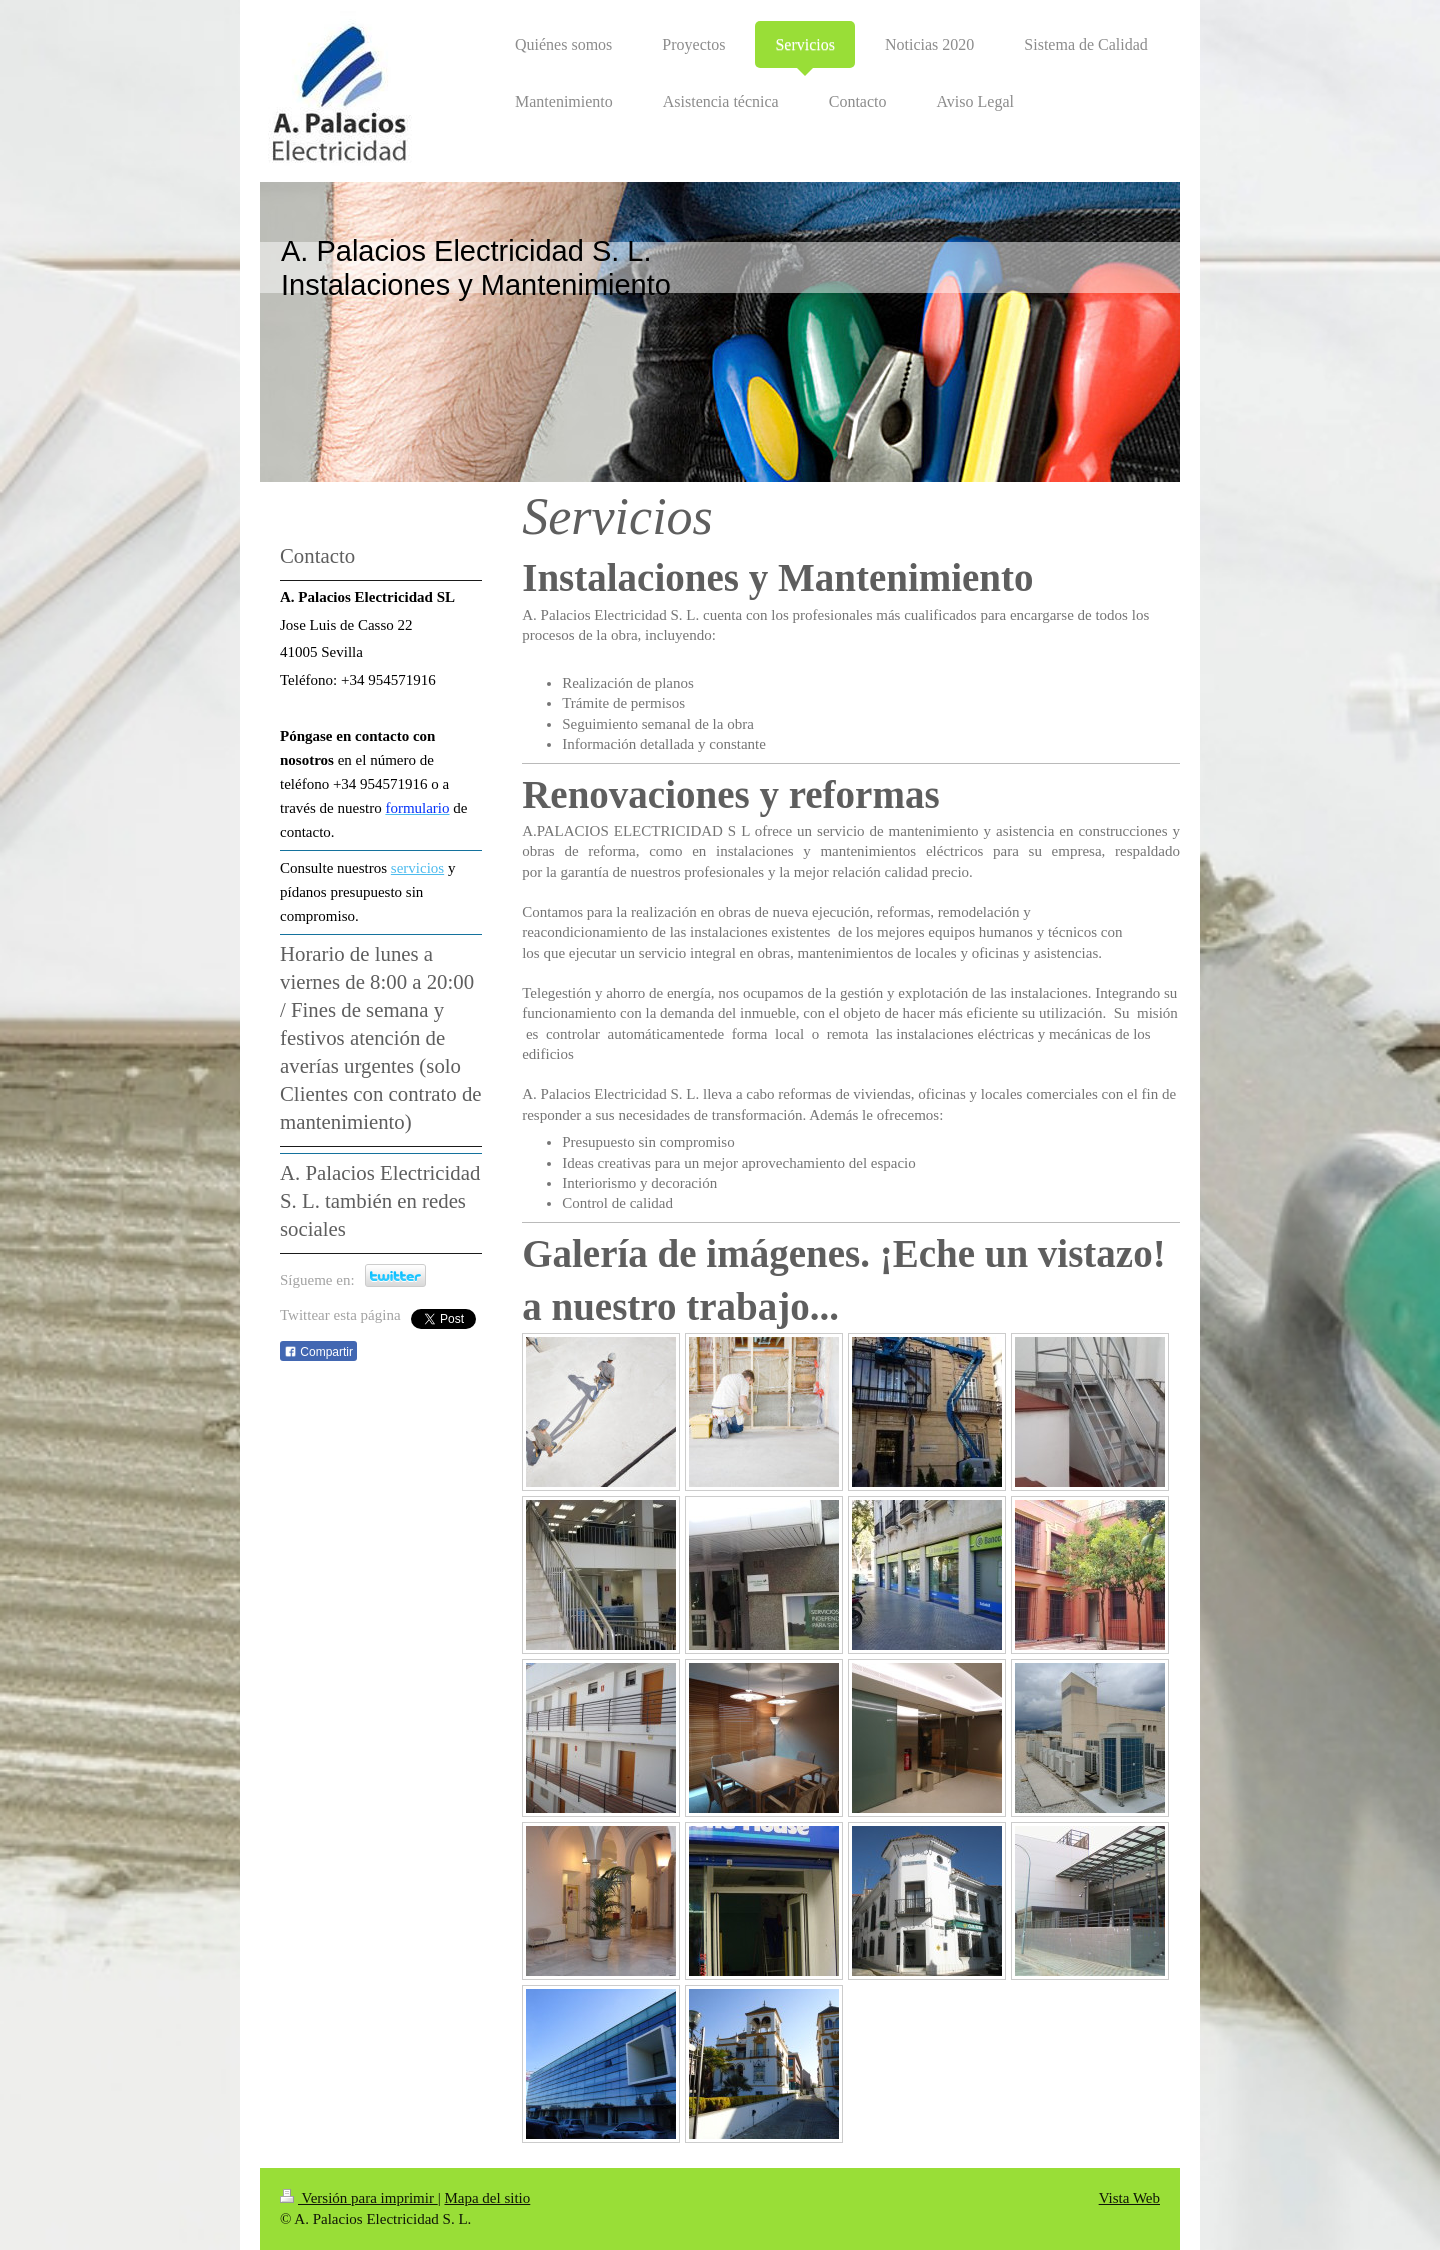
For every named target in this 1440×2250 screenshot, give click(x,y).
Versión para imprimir (359, 2198)
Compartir (318, 1352)
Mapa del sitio (487, 2198)
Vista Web (1129, 2198)
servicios (417, 868)
